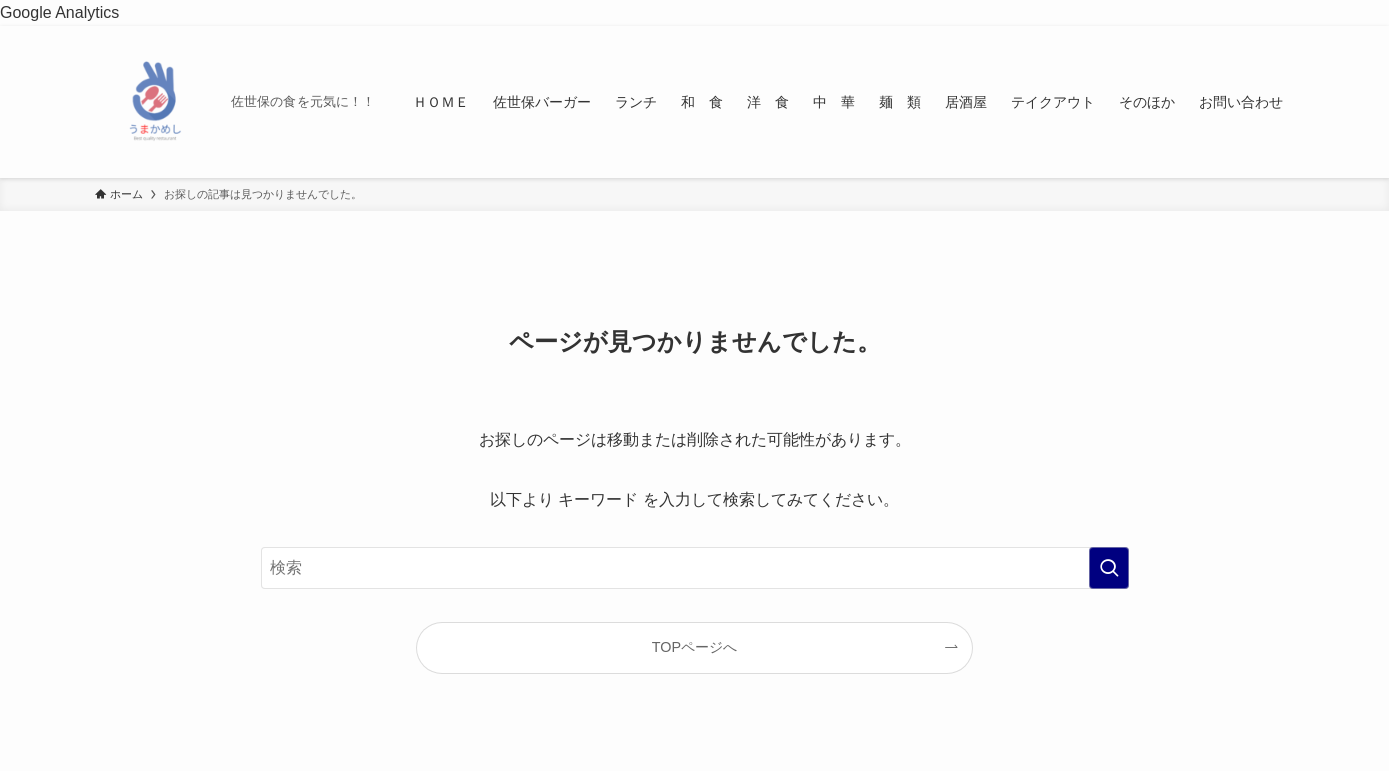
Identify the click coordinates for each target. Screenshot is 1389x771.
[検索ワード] (695, 568)
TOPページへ (694, 647)
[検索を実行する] (1109, 568)
